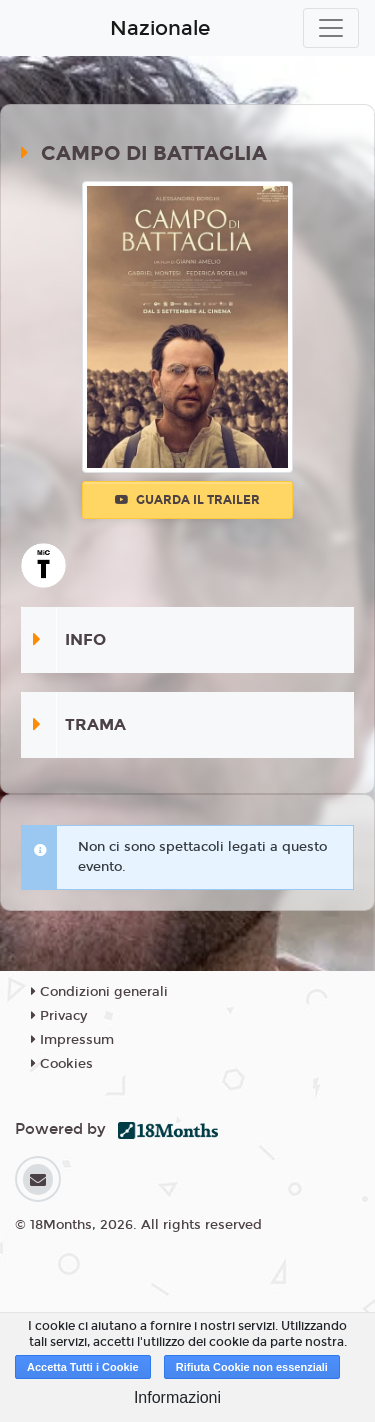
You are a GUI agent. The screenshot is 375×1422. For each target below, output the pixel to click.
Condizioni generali (99, 992)
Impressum (72, 1040)
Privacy (59, 1016)
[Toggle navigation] (331, 28)
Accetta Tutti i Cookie (83, 1367)
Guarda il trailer (187, 500)
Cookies (62, 1064)
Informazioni (177, 1397)
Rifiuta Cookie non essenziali (252, 1367)
